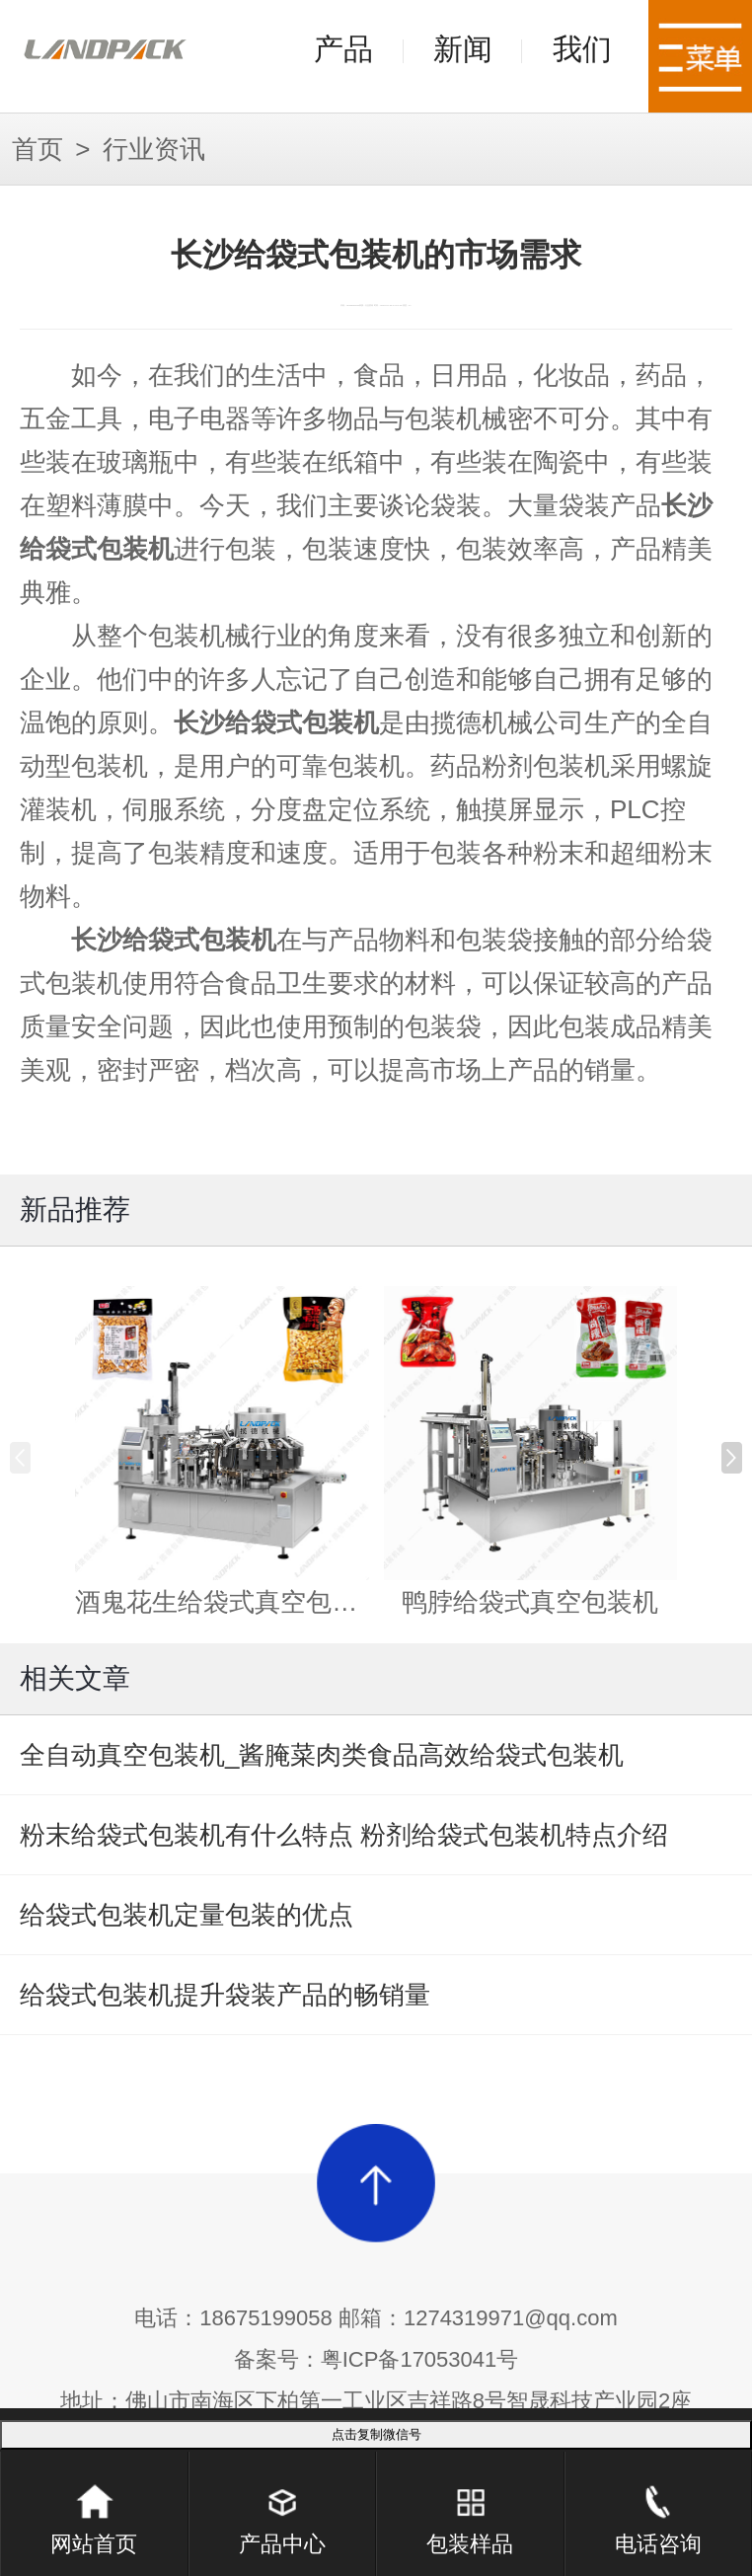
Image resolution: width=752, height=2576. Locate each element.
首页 (37, 149)
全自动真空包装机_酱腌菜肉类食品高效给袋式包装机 (322, 1755)
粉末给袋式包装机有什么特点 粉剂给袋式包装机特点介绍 (344, 1835)
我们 (582, 49)
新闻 (462, 49)
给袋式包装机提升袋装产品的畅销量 (225, 1994)
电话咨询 (658, 2504)
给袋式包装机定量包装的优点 (186, 1915)
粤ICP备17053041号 (420, 2359)
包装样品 (469, 2504)
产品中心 (282, 2504)
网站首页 (93, 2504)
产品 (343, 49)
